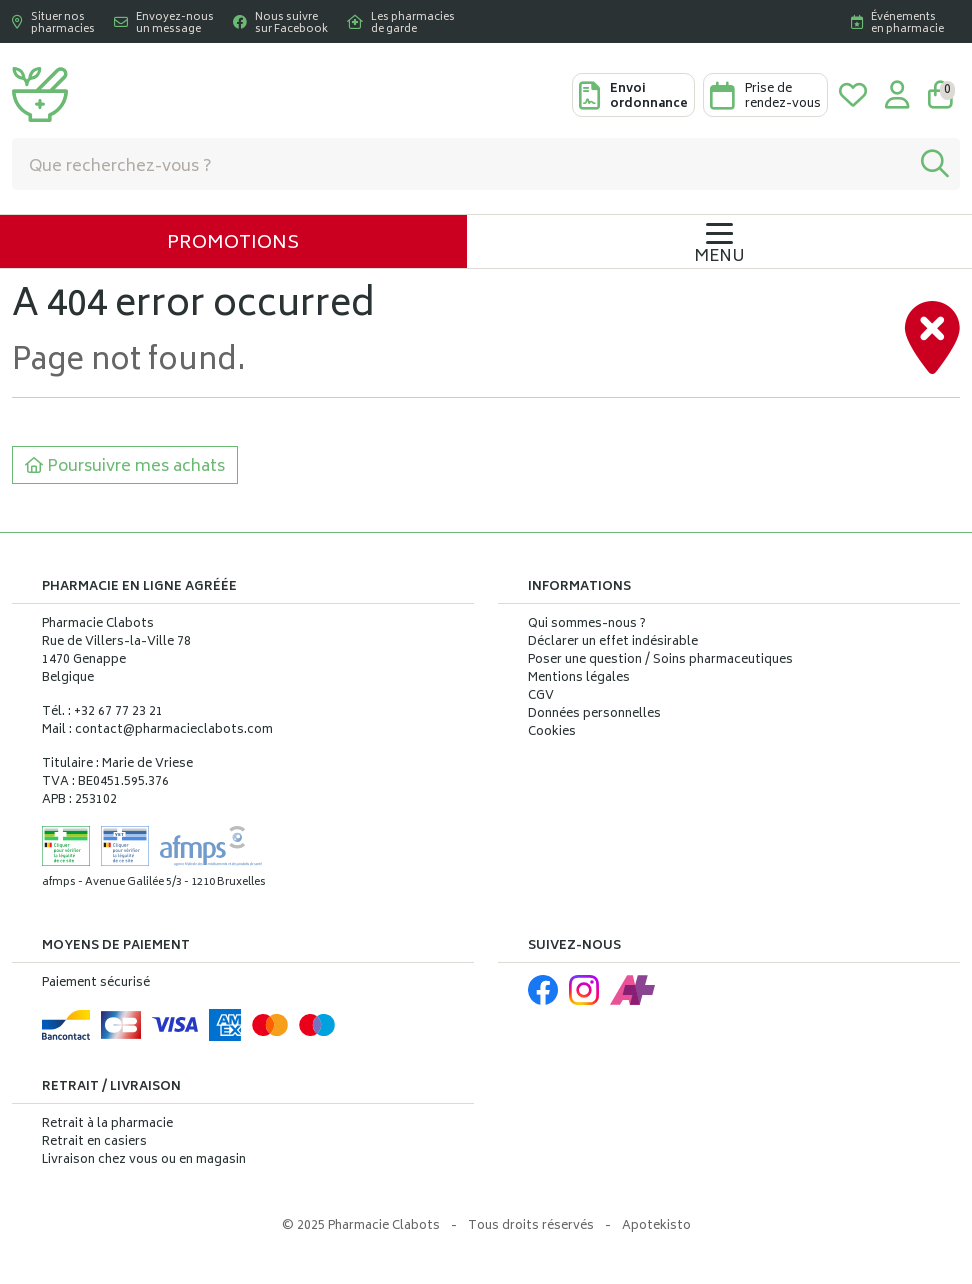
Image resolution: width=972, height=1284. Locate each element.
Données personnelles (594, 715)
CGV (541, 697)
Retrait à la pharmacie (107, 1124)
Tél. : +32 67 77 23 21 (102, 712)
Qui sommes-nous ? (587, 625)
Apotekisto (656, 1226)
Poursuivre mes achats (125, 467)
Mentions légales (579, 679)
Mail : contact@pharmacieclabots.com (157, 730)
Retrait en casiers (94, 1142)
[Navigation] (719, 241)
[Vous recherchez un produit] (461, 164)
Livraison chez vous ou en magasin (144, 1160)
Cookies (552, 733)
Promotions (233, 244)
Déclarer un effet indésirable (613, 642)
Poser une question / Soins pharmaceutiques (660, 661)
